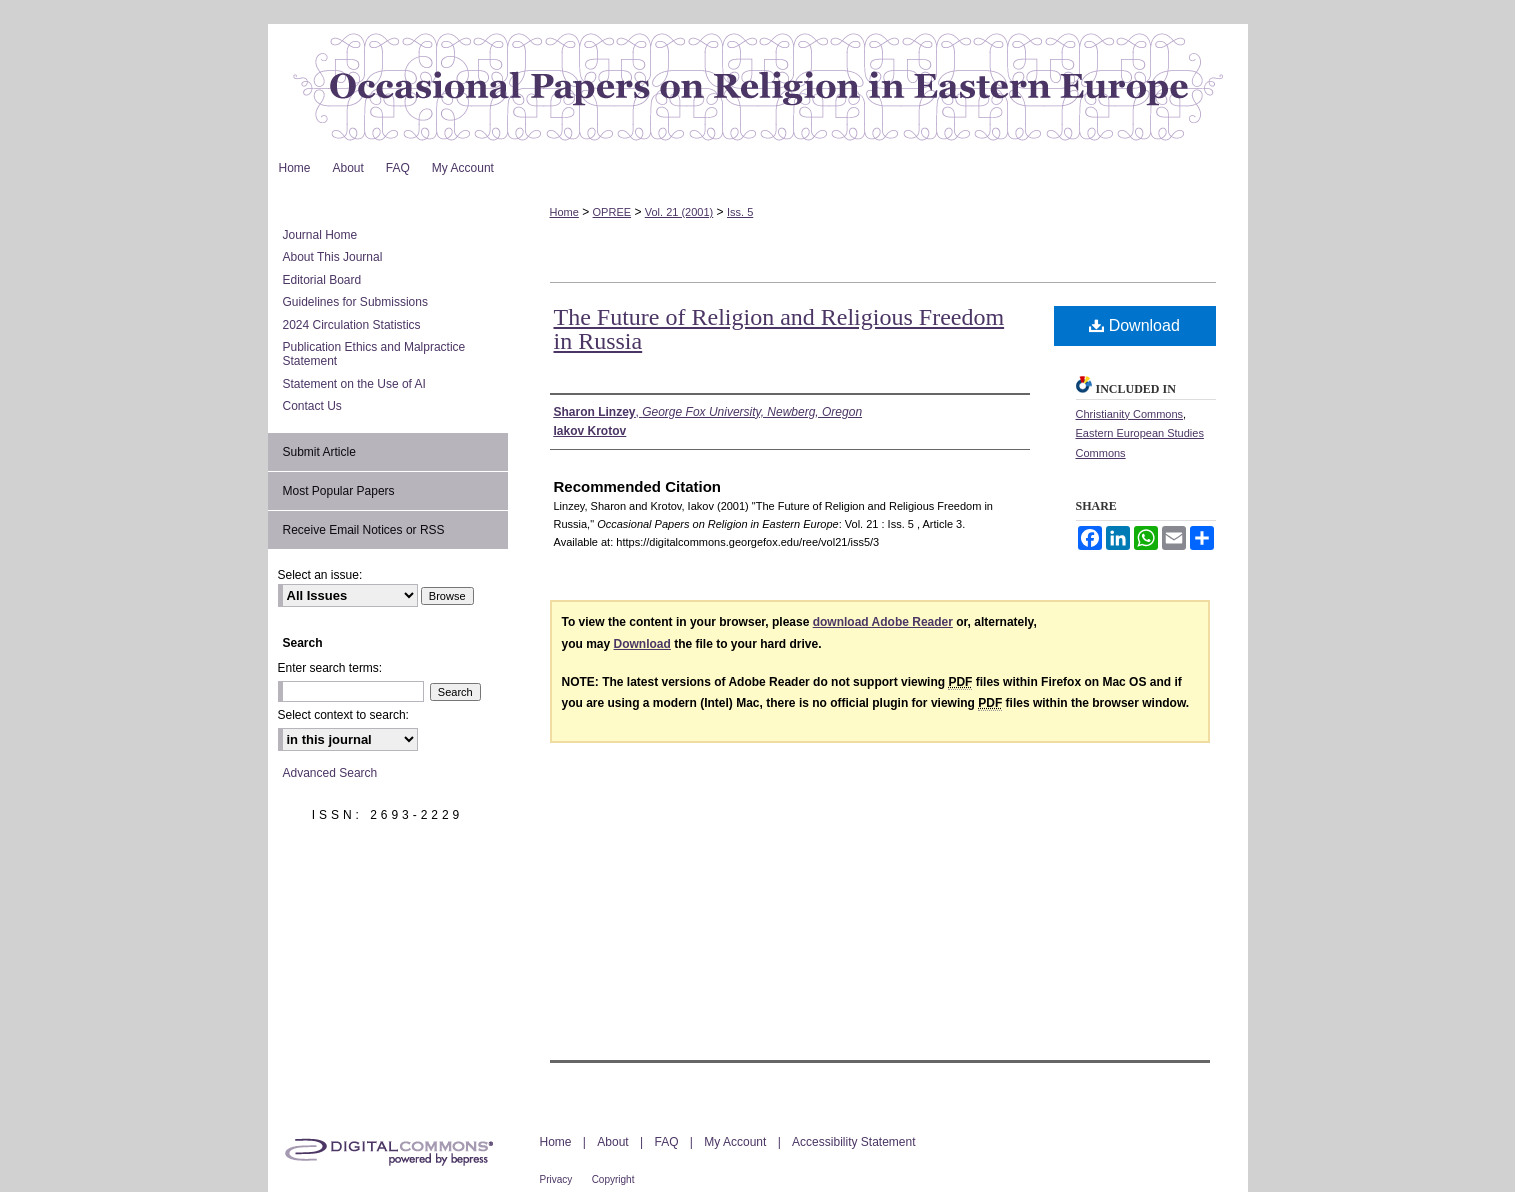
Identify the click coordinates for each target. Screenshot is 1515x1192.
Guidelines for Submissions (355, 302)
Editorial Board (322, 280)
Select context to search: (343, 715)
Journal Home (320, 235)
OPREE (612, 212)
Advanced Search (330, 773)
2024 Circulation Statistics (352, 325)
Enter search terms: (330, 668)
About (612, 1142)
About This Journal (333, 257)
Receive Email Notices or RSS (364, 530)
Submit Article (319, 452)
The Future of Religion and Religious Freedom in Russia (779, 329)
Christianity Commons (1130, 414)
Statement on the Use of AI (354, 384)
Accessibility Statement (853, 1142)
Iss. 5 (740, 212)
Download (1134, 325)
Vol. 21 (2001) (679, 212)
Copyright (613, 1179)
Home (564, 212)
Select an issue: (320, 575)
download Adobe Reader (883, 622)
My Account (735, 1142)
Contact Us (312, 406)
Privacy (556, 1179)
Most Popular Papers (339, 491)
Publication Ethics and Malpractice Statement (374, 354)
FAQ (666, 1142)
